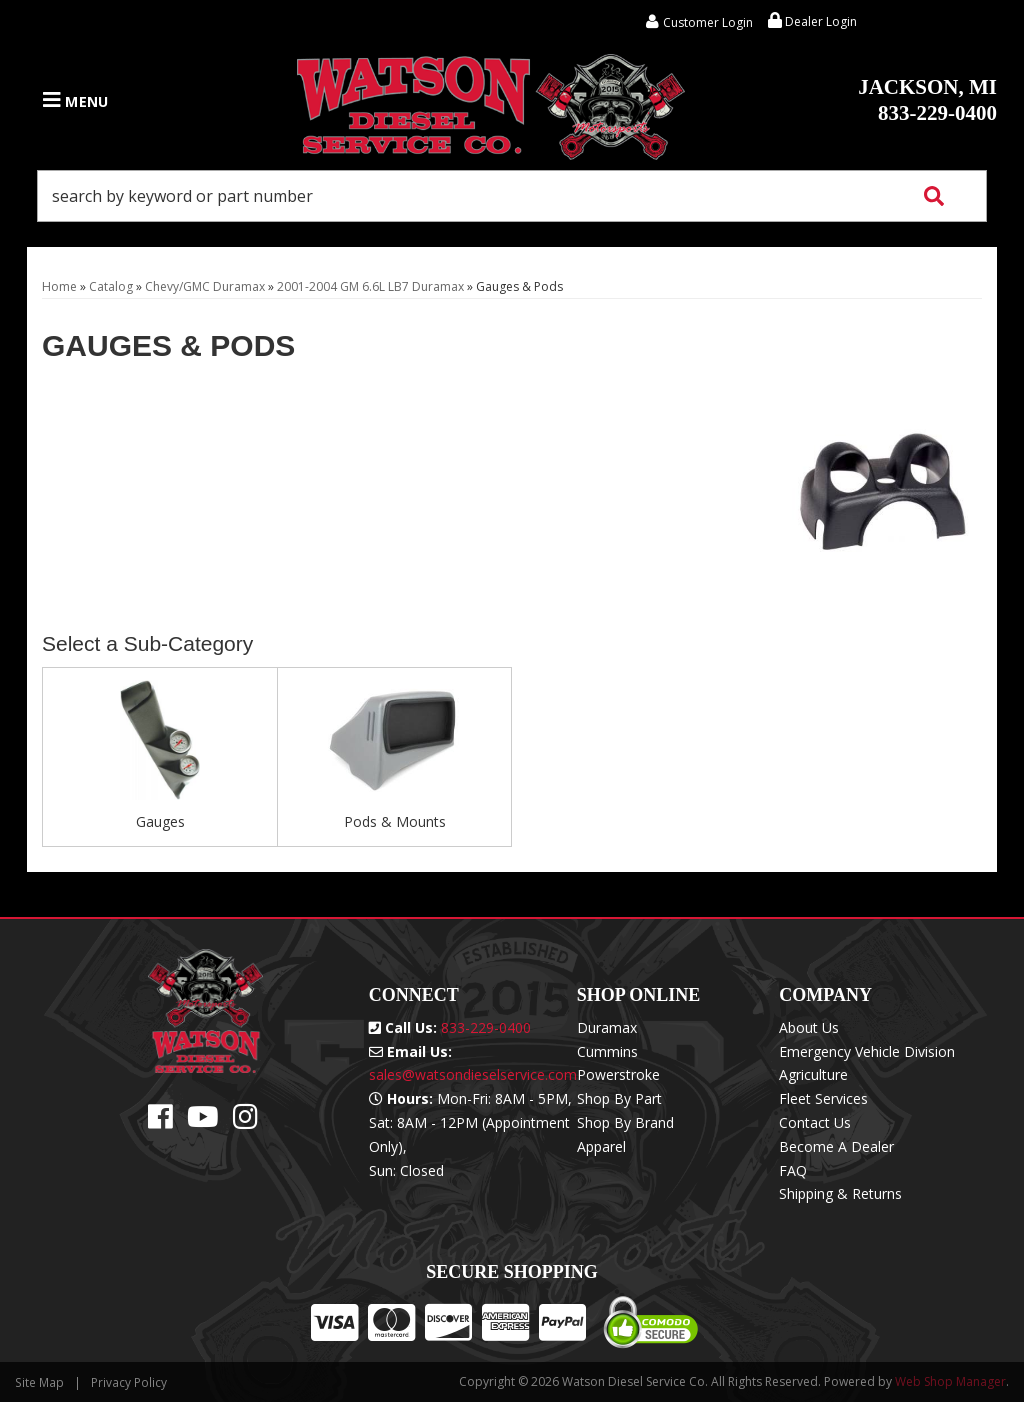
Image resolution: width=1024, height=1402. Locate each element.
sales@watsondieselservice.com (473, 1074)
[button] (512, 196)
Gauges (160, 821)
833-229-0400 (927, 100)
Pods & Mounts (395, 821)
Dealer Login (812, 21)
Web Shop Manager (950, 1381)
